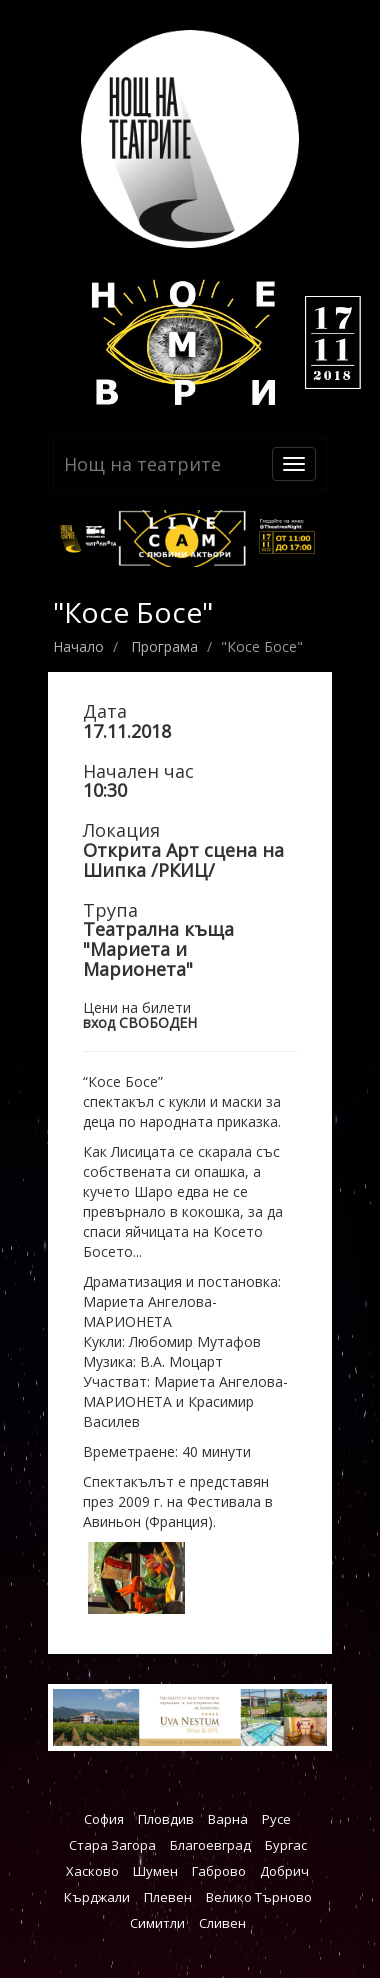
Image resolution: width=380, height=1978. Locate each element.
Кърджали (97, 1897)
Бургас (286, 1845)
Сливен (222, 1923)
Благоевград (210, 1845)
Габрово (219, 1871)
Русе (276, 1819)
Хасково (92, 1871)
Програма (164, 646)
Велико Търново (259, 1897)
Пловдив (166, 1819)
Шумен (155, 1871)
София (104, 1819)
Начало (78, 646)
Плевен (168, 1897)
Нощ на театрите (142, 464)
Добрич (284, 1871)
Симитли (157, 1923)
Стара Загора (112, 1845)
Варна (228, 1819)
